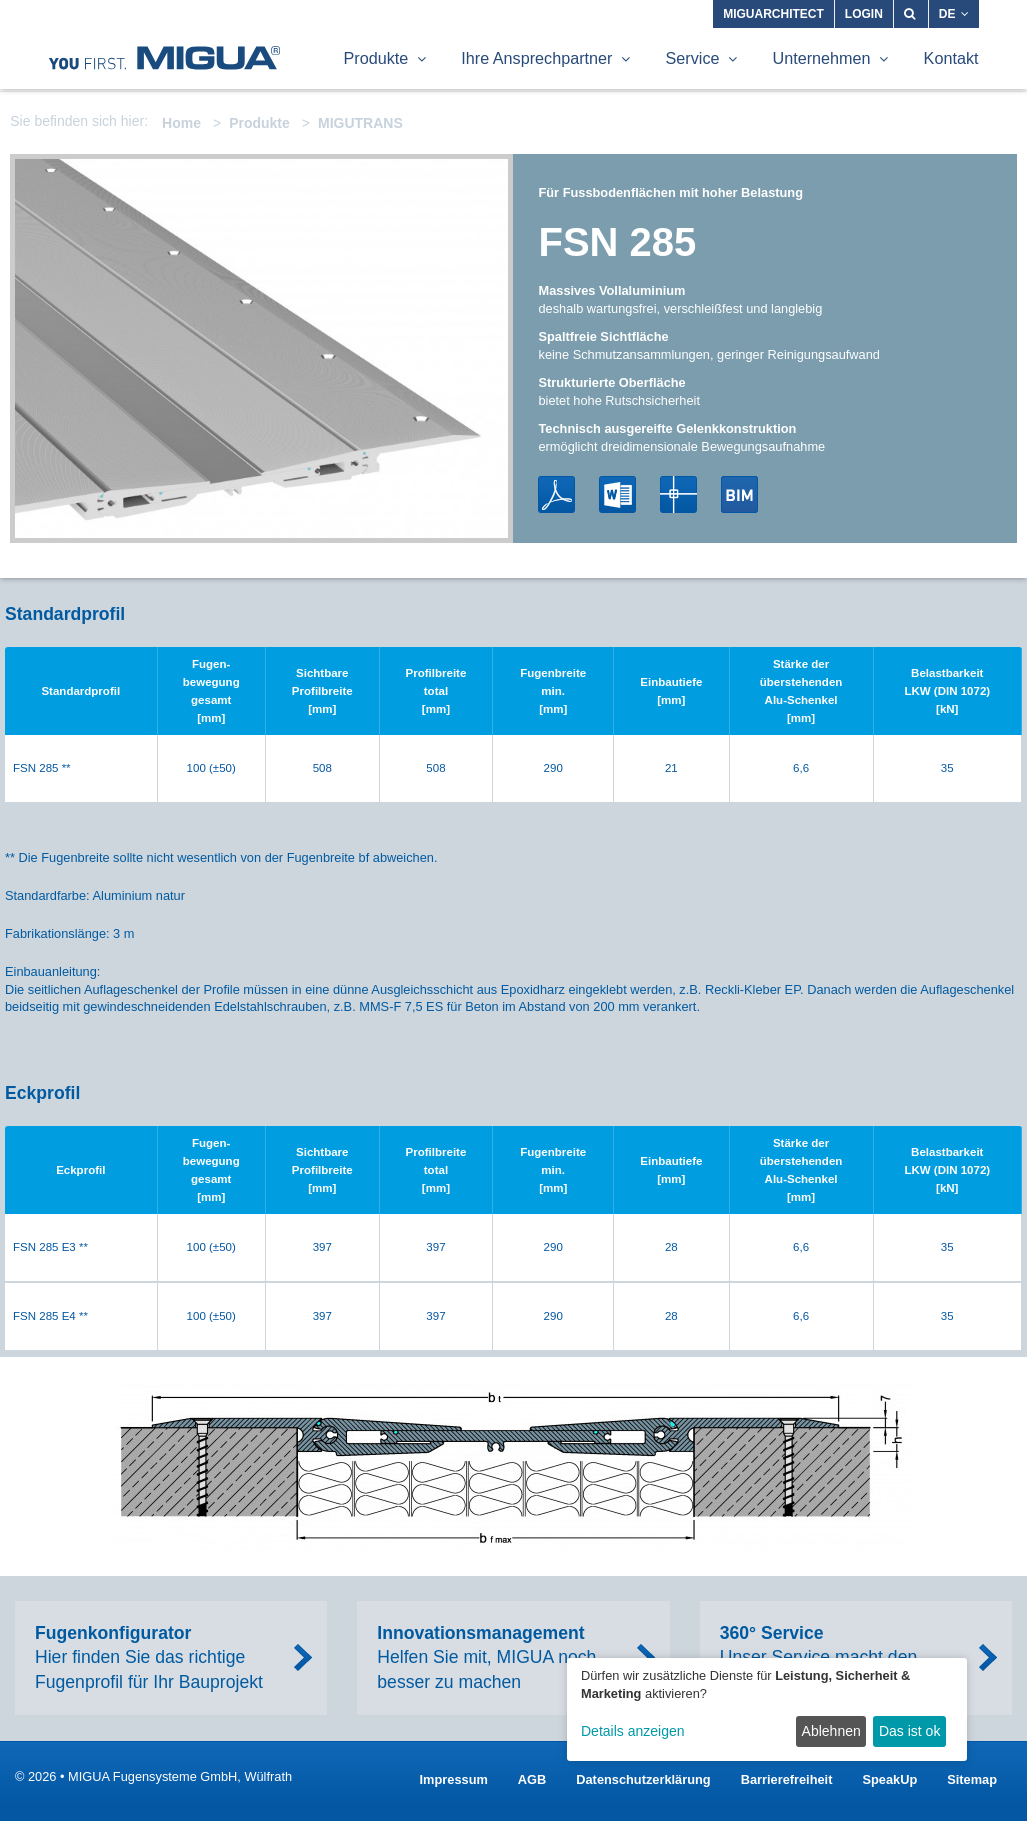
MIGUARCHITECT (773, 14)
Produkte (259, 123)
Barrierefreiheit (787, 1779)
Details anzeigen (633, 1731)
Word (617, 494)
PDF (556, 494)
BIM (739, 494)
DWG (678, 494)
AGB (532, 1779)
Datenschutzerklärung (643, 1779)
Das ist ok (909, 1731)
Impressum (454, 1779)
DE (954, 14)
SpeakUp (889, 1779)
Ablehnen (831, 1731)
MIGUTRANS (360, 123)
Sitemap (972, 1779)
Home (181, 123)
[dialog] (767, 1709)
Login (864, 14)
